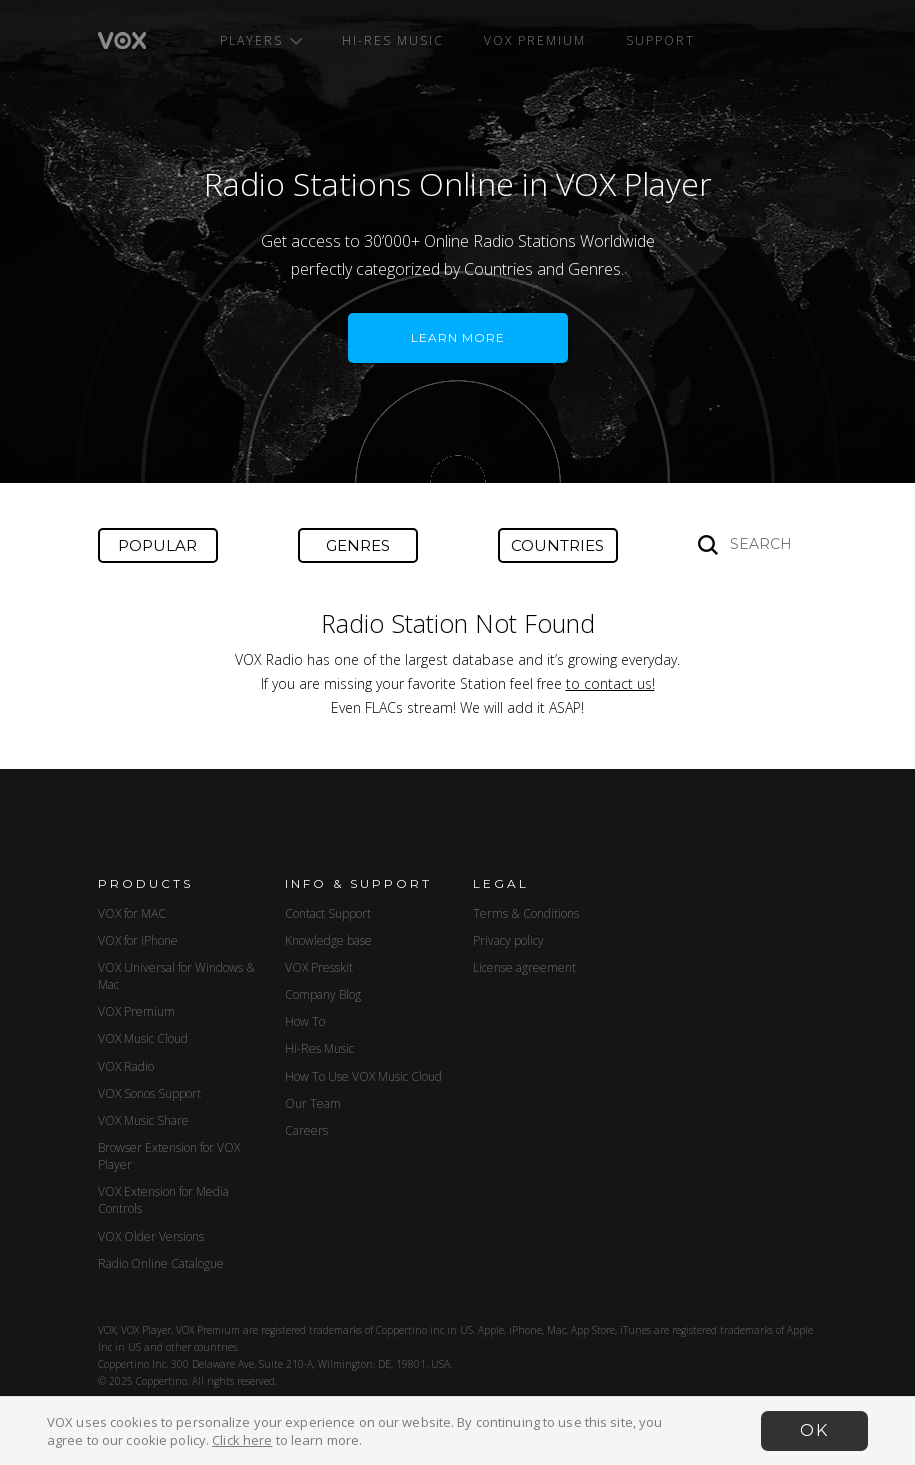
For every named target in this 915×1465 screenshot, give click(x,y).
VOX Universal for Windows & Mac (176, 976)
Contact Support (328, 913)
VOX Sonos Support (149, 1093)
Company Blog (323, 994)
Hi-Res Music (393, 40)
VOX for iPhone (138, 940)
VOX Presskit (319, 967)
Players (261, 40)
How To (305, 1021)
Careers (306, 1130)
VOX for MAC (132, 913)
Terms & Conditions (526, 913)
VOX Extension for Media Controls (163, 1200)
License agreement (524, 967)
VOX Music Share (143, 1120)
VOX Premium (535, 40)
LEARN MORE (458, 337)
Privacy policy (508, 940)
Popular (157, 545)
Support (660, 40)
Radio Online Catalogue (161, 1263)
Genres (358, 545)
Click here (242, 1440)
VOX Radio (126, 1066)
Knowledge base (328, 940)
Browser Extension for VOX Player (169, 1156)
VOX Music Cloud (143, 1038)
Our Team (313, 1103)
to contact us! (610, 683)
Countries (557, 545)
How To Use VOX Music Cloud (363, 1076)
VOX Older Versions (151, 1236)
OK (814, 1430)
